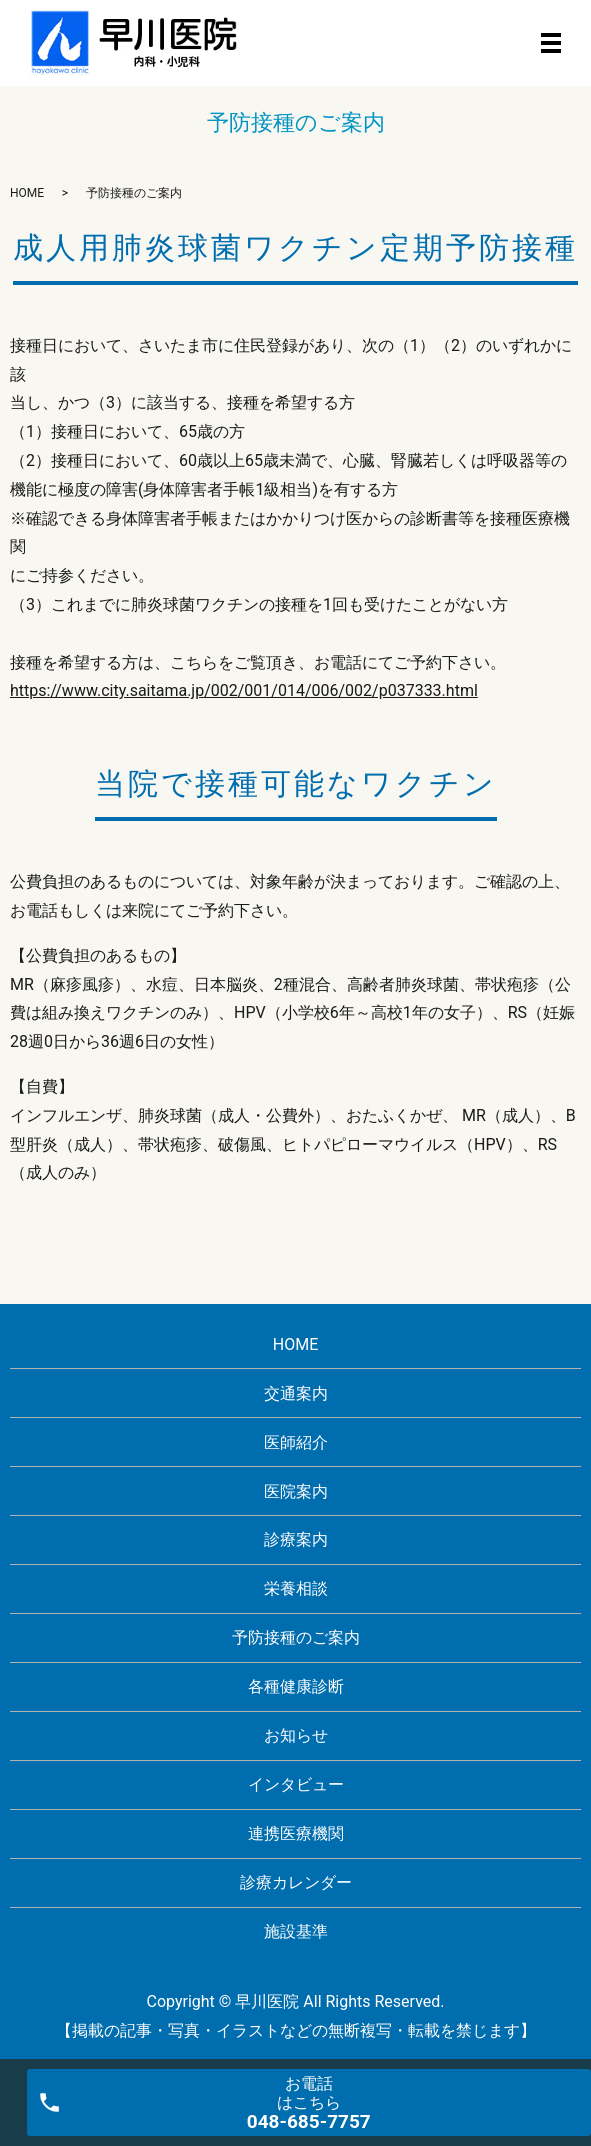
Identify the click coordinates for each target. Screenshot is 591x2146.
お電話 (309, 2103)
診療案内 (296, 1539)
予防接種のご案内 (296, 1637)
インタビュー (296, 1784)
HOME (27, 193)
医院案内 (296, 1491)
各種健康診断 (296, 1686)
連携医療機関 (296, 1833)
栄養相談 (296, 1588)
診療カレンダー (296, 1882)
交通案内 (296, 1393)
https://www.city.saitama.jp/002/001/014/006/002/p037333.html (244, 690)
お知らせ (296, 1735)
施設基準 (296, 1931)
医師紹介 (296, 1442)
